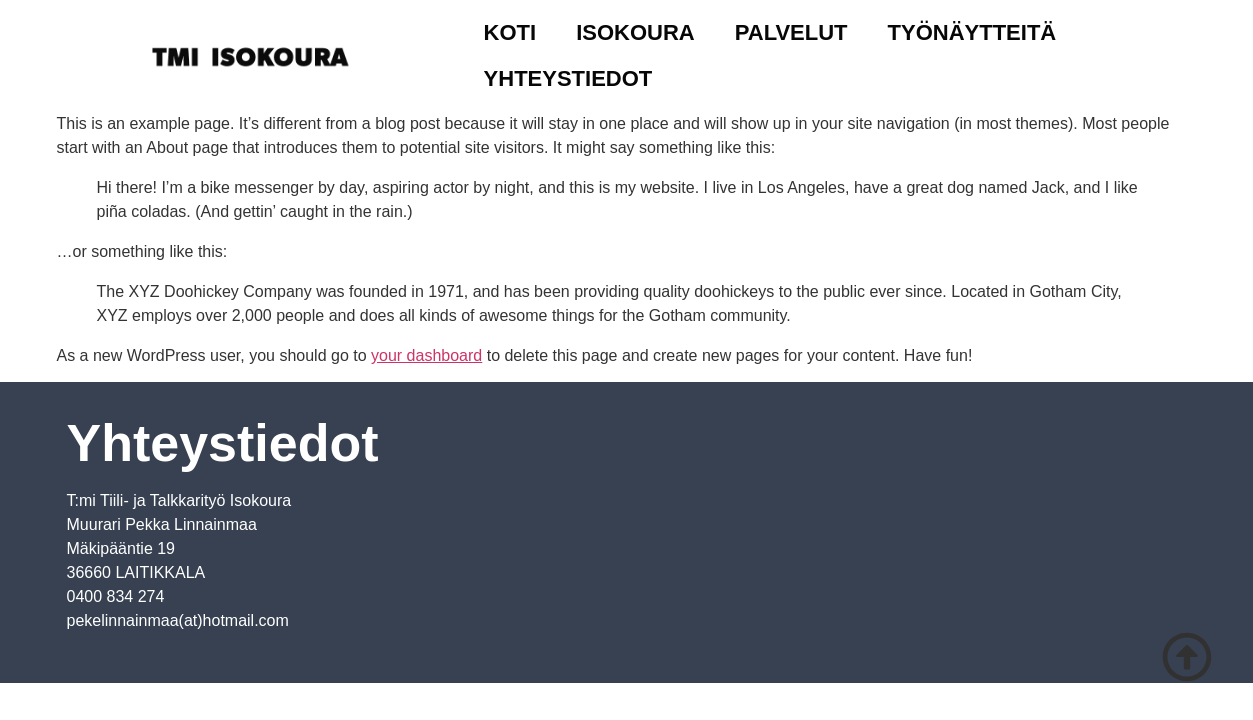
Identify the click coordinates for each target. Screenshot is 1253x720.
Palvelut (791, 32)
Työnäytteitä (972, 32)
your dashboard (426, 355)
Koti (510, 32)
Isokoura (635, 32)
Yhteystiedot (568, 78)
